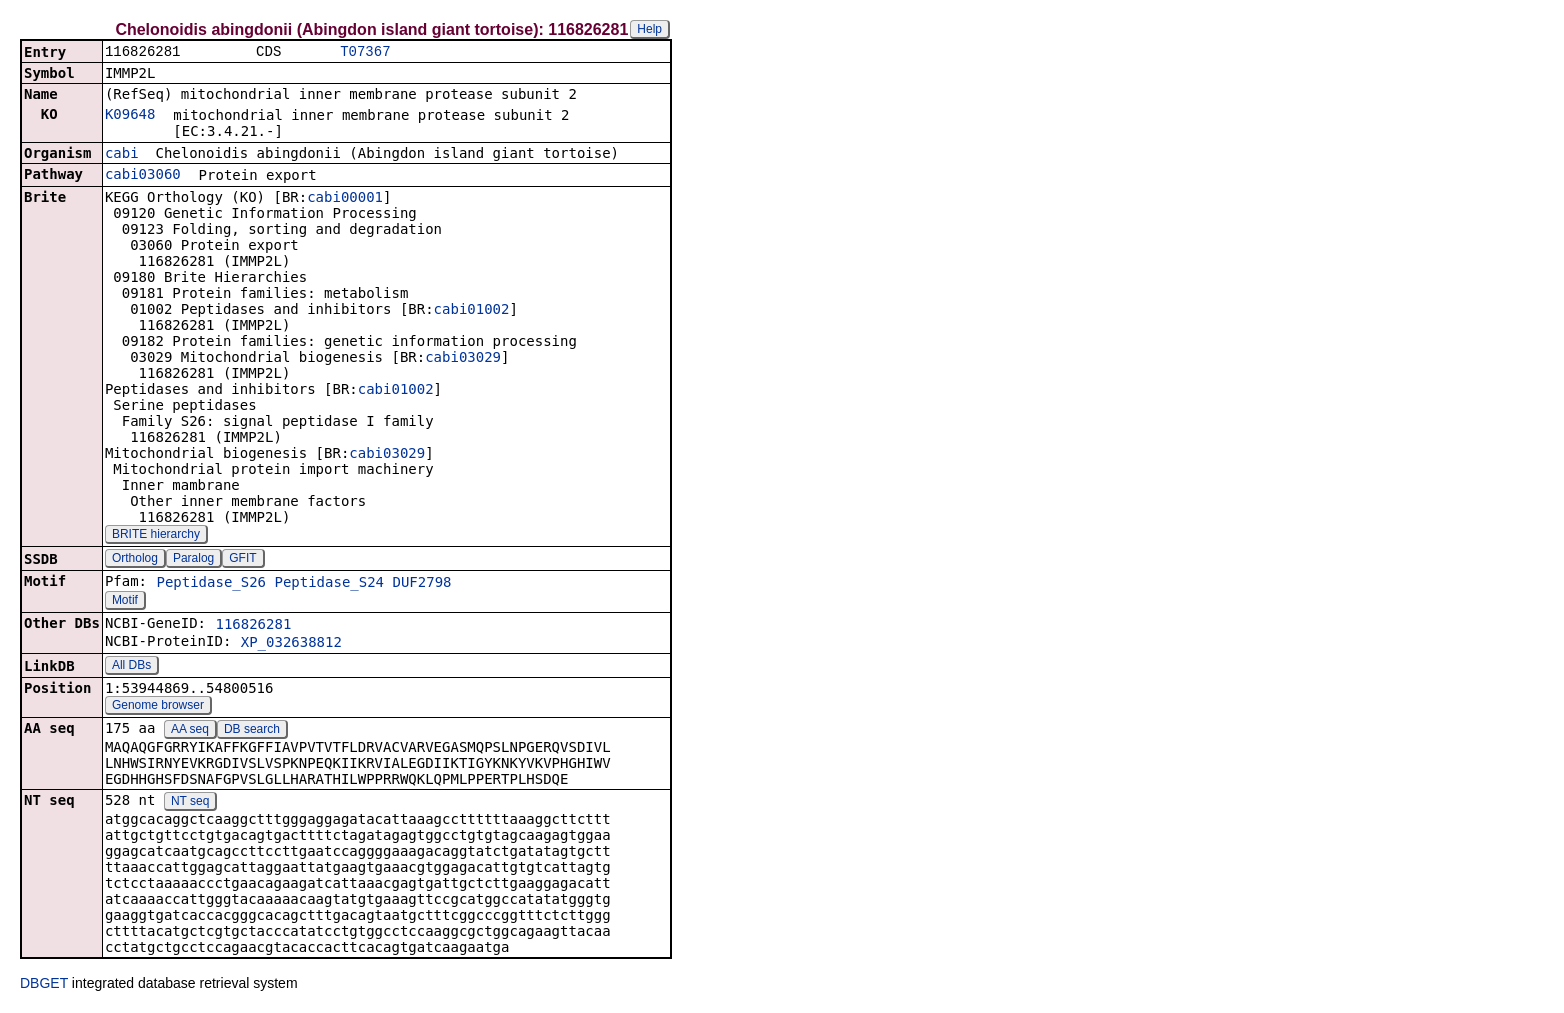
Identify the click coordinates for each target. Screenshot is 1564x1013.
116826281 (253, 626)
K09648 (130, 116)
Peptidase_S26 (211, 584)
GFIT (242, 560)
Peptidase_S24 (329, 584)
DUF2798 (422, 584)
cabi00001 (345, 199)
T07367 (365, 52)
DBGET (44, 985)
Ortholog (135, 560)
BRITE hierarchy (156, 536)
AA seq (190, 731)
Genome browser (158, 707)
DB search (252, 731)
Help (649, 29)
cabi (122, 155)
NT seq (190, 803)
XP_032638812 (291, 644)
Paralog (193, 560)
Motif (125, 602)
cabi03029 (463, 359)
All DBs (131, 667)
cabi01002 (472, 311)
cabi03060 (143, 176)
